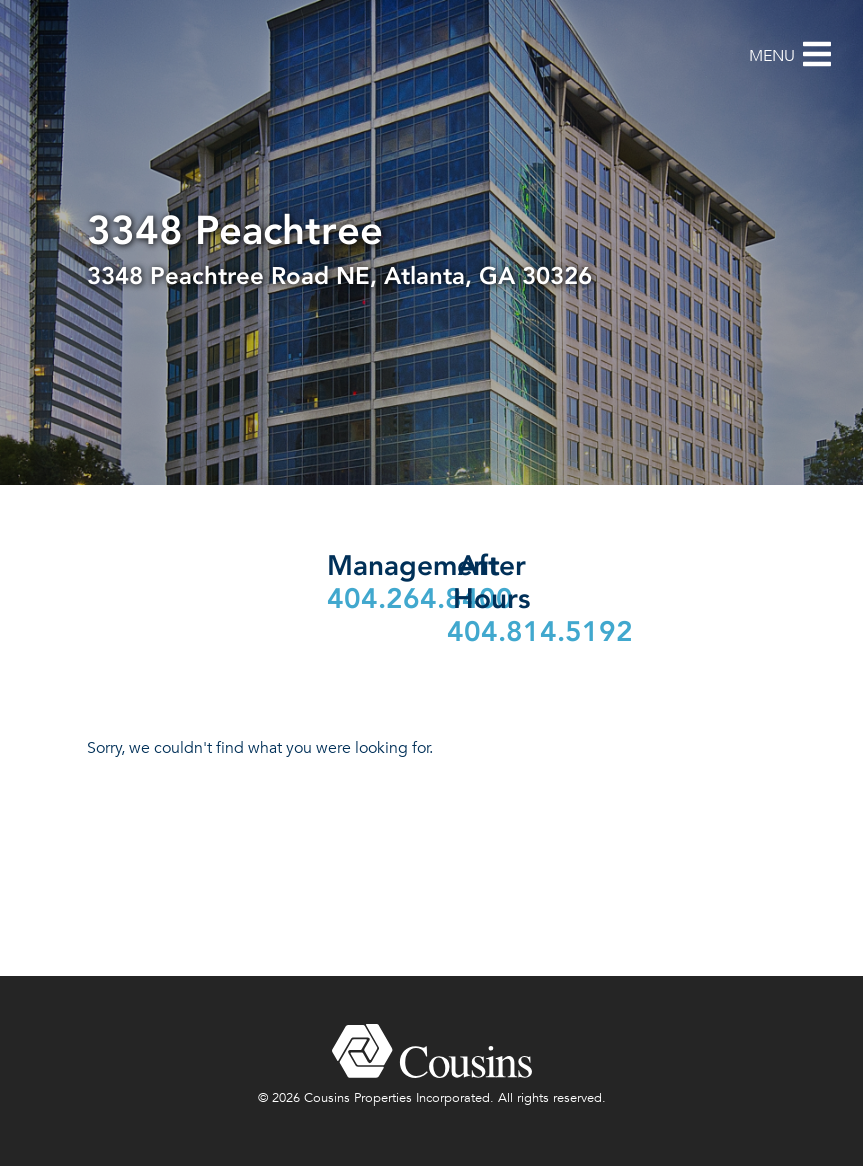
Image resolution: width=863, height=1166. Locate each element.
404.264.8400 (420, 598)
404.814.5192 (540, 631)
